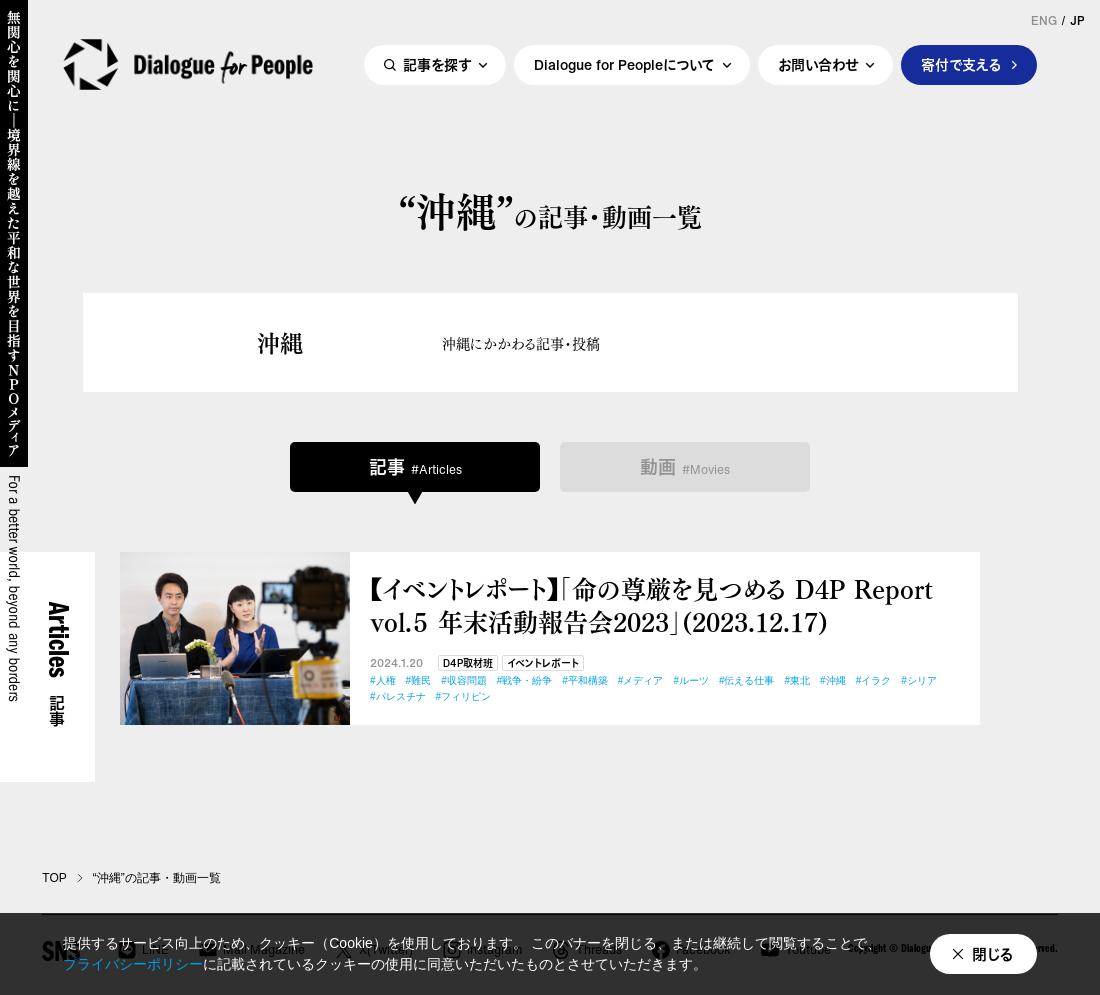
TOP (54, 878)
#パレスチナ (398, 696)
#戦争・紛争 (525, 680)
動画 (685, 467)
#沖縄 (833, 680)
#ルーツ (691, 680)
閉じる (993, 954)
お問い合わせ (818, 66)
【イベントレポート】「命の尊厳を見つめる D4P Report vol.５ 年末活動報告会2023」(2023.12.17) (651, 604)
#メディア (641, 680)
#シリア (919, 680)
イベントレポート (543, 663)
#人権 (383, 680)
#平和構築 (585, 680)
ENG (1044, 21)
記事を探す (437, 66)
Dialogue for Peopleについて (624, 66)
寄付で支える (961, 66)
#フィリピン (464, 696)
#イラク (874, 680)
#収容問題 (464, 680)
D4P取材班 (468, 663)
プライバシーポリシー (133, 964)
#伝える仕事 (747, 680)
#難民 (419, 680)
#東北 (798, 680)
